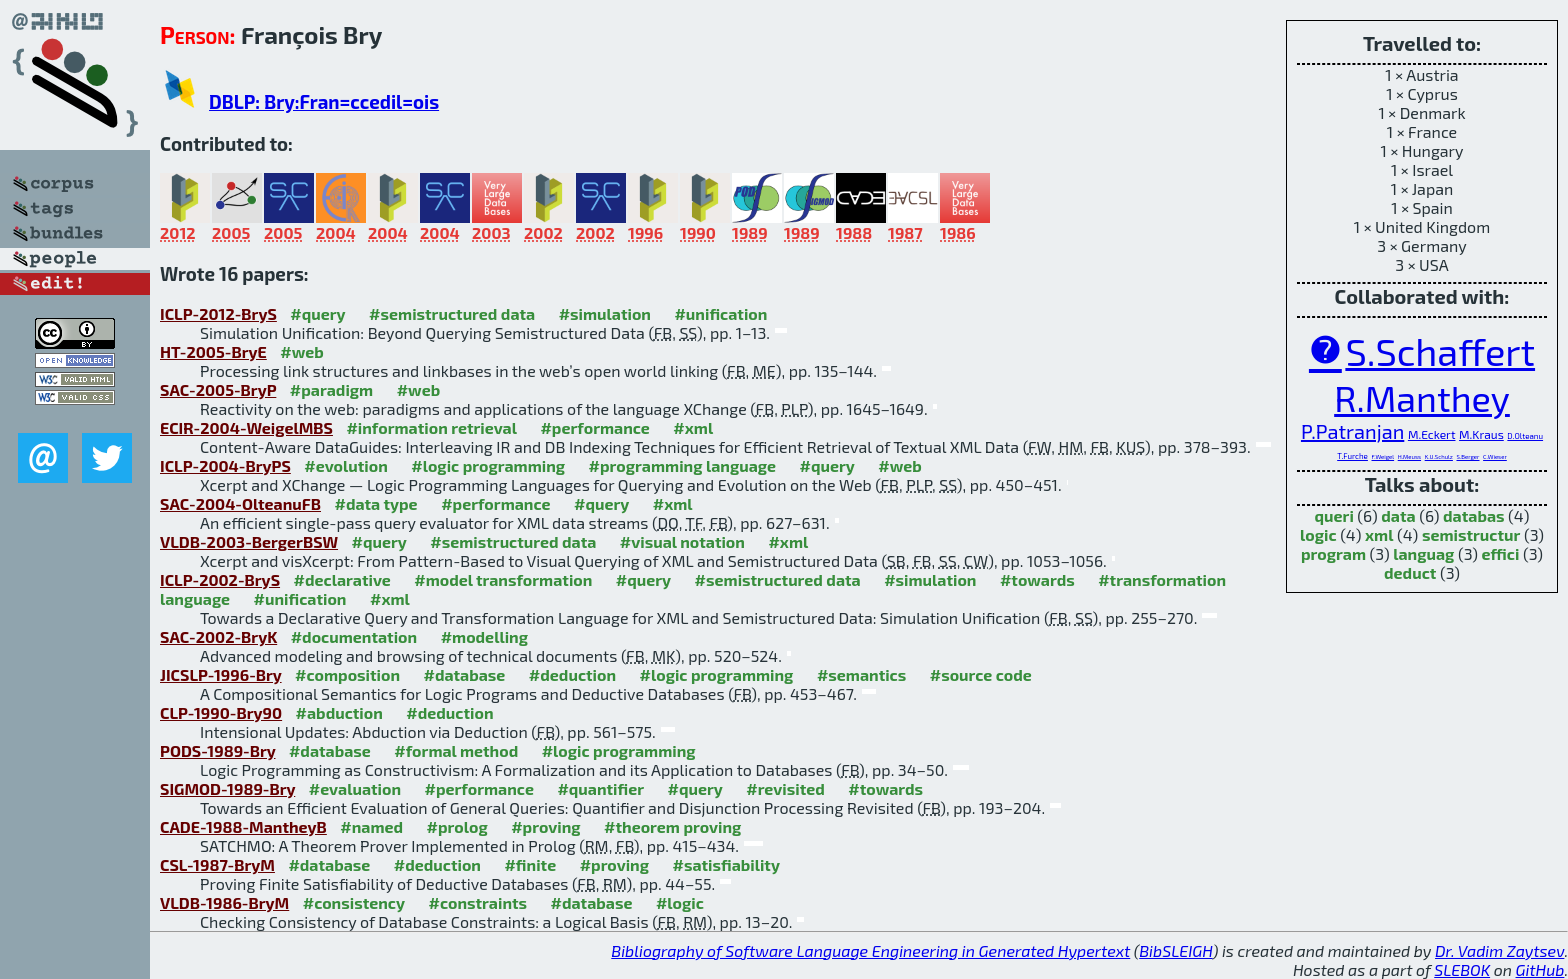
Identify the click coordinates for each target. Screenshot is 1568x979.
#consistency (354, 902)
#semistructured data (452, 313)
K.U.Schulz (1439, 456)
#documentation (354, 636)
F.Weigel (1383, 456)
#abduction (339, 712)
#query (317, 313)
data (1398, 515)
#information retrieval (431, 427)
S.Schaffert (1440, 351)
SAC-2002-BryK (218, 636)
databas (1473, 515)
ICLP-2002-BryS (220, 579)
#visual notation (682, 541)
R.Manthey (1422, 397)
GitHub (1540, 969)
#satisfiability (726, 864)
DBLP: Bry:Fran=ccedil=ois (324, 101)
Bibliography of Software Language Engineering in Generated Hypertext (870, 950)
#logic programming (488, 465)
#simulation (605, 313)
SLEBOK (1462, 969)
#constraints (478, 902)
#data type (375, 503)
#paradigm (331, 389)
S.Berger (1467, 456)
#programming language (682, 465)
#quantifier (600, 788)
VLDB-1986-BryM (224, 902)
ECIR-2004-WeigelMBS (246, 427)
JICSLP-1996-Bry (221, 674)
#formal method (456, 750)
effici (1501, 553)
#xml (693, 427)
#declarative (342, 579)
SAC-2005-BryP (218, 389)
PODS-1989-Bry (217, 750)
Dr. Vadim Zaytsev (1499, 950)
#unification (720, 313)
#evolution (345, 465)
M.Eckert (1432, 434)
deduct (1410, 572)
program (1333, 553)
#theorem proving (672, 826)
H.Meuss (1409, 456)
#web (301, 351)
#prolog (457, 826)
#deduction (572, 674)
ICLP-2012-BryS (218, 313)
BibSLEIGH (1175, 950)
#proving (545, 826)
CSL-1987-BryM (217, 864)
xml (1379, 534)
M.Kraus (1481, 434)
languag (1423, 553)
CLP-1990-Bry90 (221, 712)
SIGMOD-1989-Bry (227, 788)
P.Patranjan (1352, 431)
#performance (594, 427)
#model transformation (503, 579)
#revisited (785, 788)
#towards (1037, 579)
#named (371, 826)
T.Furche (1352, 456)
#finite (530, 864)
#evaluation (355, 788)
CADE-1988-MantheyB (243, 826)
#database (464, 674)
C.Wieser (1495, 456)
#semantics (861, 674)
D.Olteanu (1525, 436)
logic (1318, 534)
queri (1334, 515)
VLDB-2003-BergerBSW (249, 541)
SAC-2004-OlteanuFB (240, 503)
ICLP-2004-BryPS (225, 465)
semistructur (1471, 534)
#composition (347, 674)
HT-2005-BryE (213, 351)
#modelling (484, 636)
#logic (680, 902)
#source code (981, 674)
